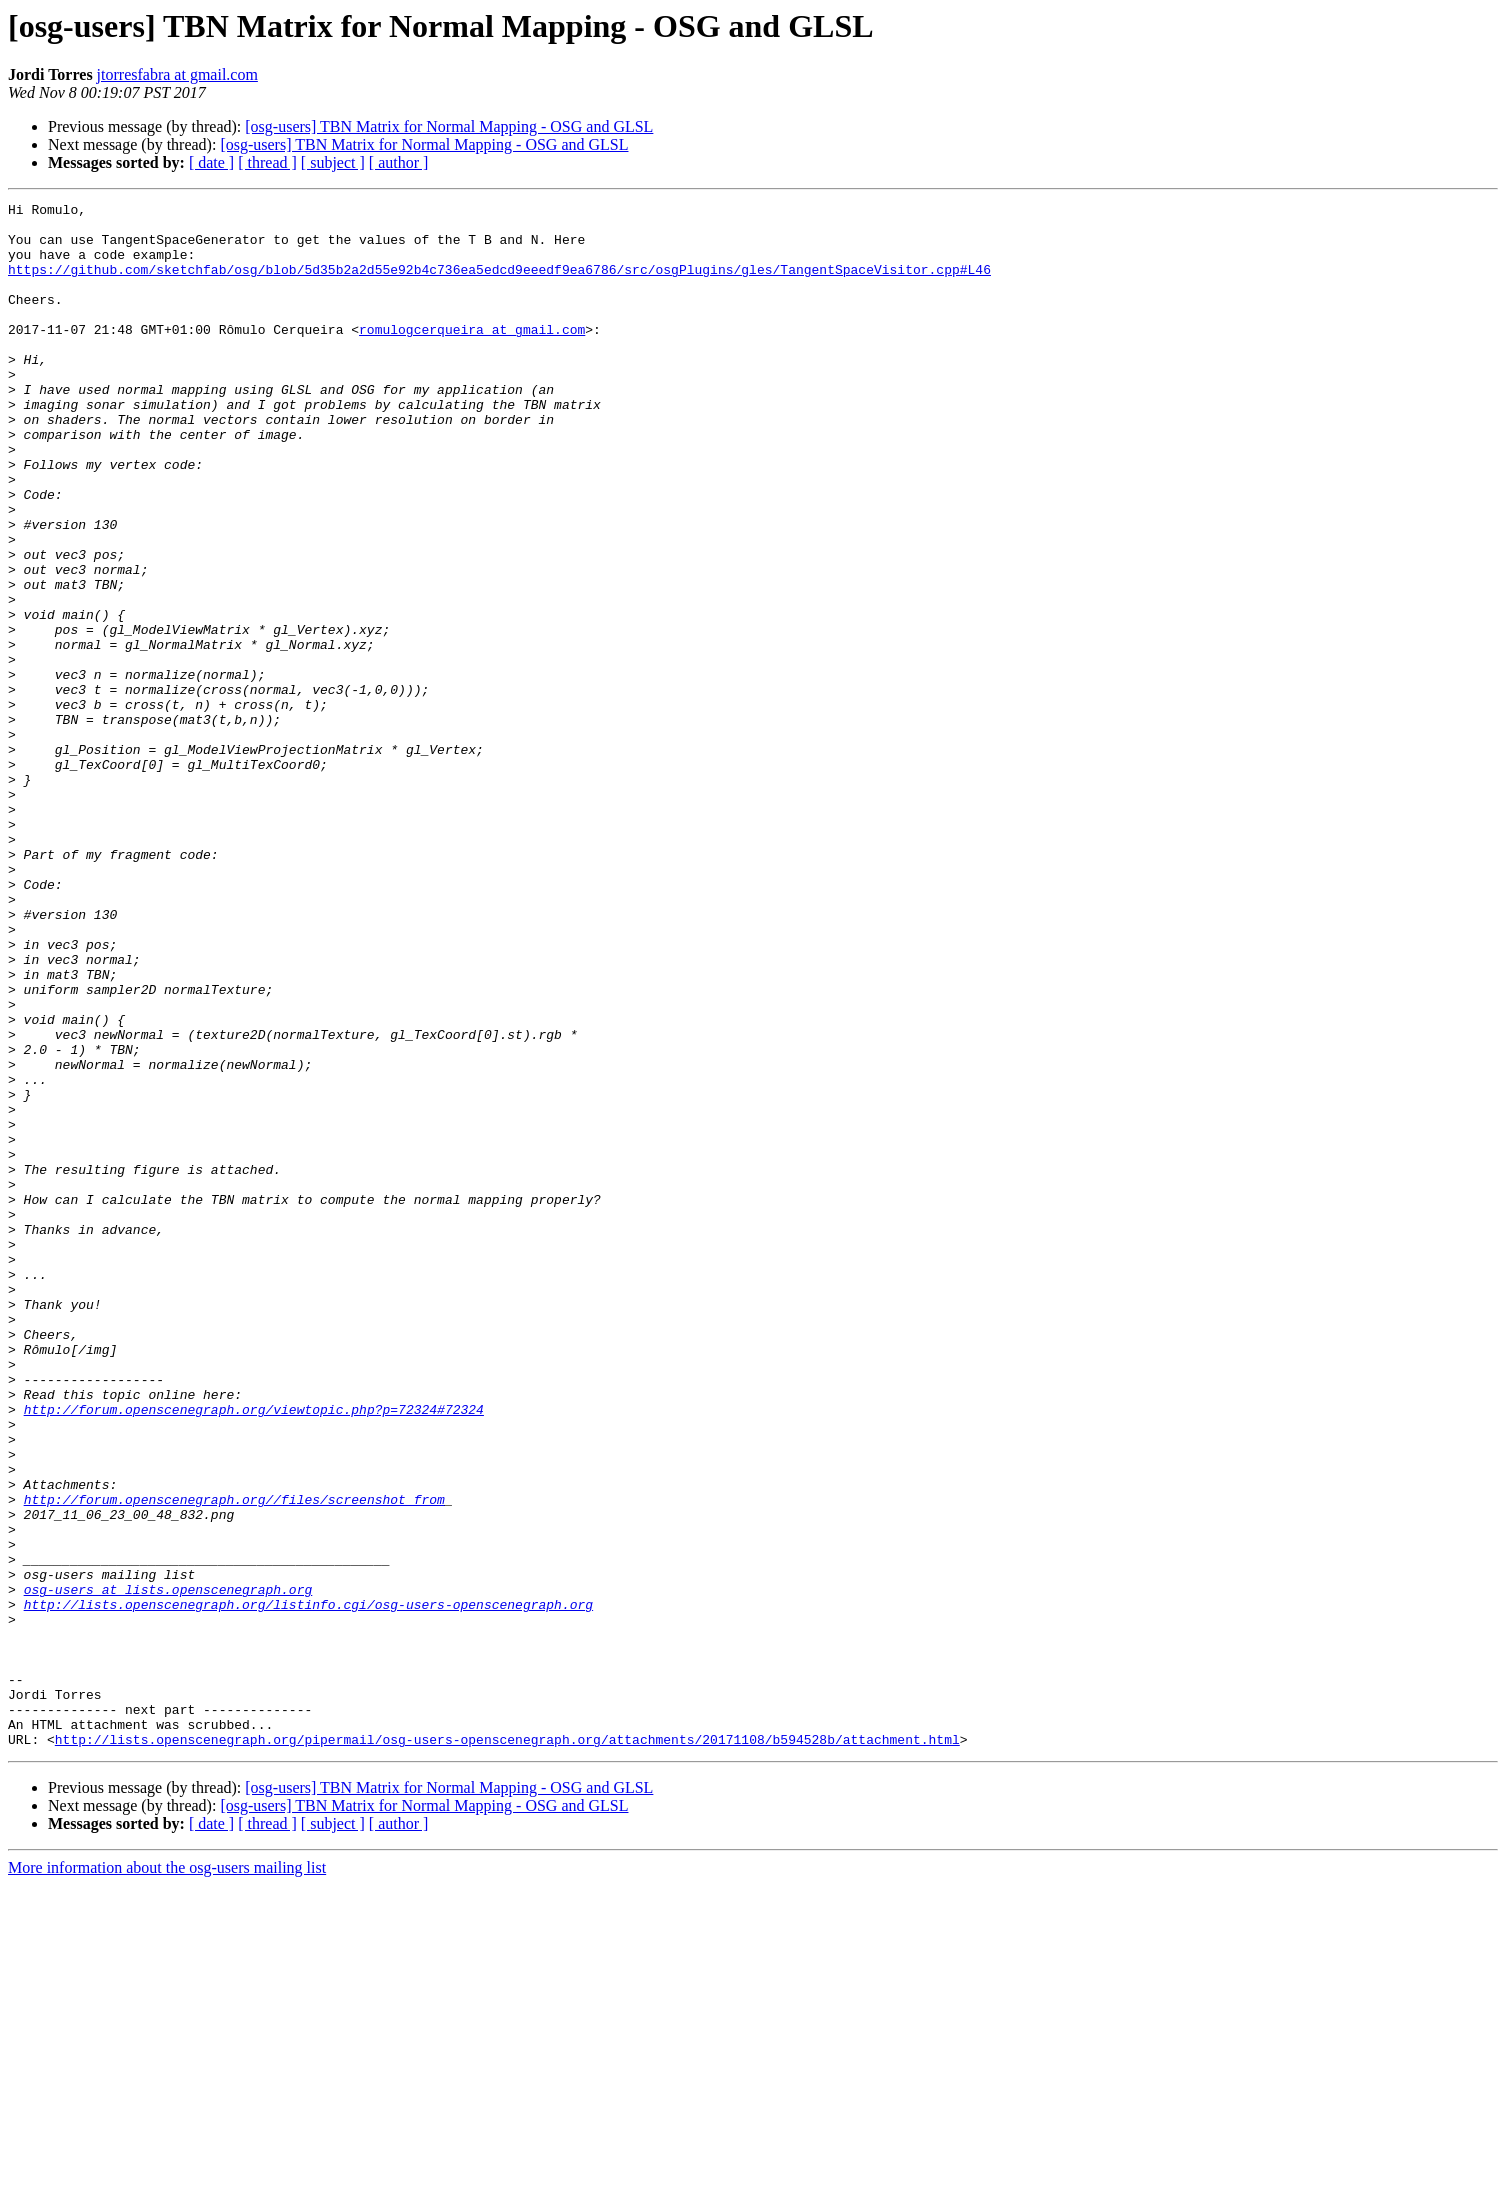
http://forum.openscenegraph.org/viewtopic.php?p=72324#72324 (254, 1652)
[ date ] (211, 162)
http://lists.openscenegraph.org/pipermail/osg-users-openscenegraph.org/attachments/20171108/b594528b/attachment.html (507, 2048)
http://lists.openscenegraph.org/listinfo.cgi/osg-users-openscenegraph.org (308, 1886)
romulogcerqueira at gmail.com (472, 356)
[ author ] (399, 162)
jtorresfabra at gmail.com (177, 74)
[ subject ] (333, 162)
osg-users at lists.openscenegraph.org (168, 1868)
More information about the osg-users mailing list (167, 2176)
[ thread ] (267, 162)
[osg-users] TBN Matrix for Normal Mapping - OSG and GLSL (449, 126)
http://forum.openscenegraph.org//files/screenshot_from (234, 1760)
